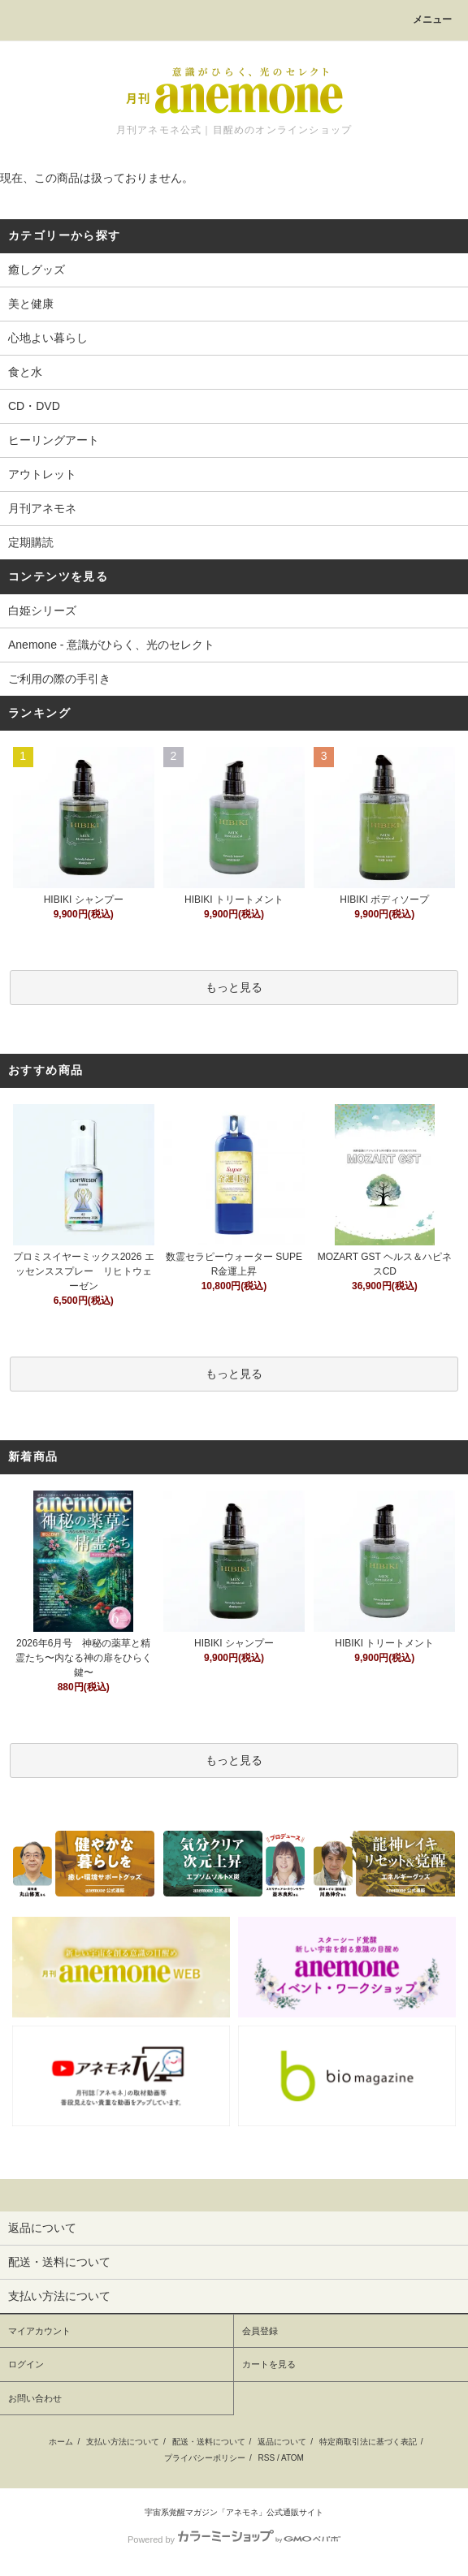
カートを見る (269, 2364)
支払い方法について (122, 2441)
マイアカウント (39, 2331)
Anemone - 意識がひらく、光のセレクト (111, 644)
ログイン (26, 2364)
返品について (282, 2441)
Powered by (234, 2539)
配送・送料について (208, 2441)
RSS (266, 2457)
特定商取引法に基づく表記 (368, 2441)
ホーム (61, 2441)
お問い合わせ (35, 2398)
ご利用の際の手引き (59, 678)
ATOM (292, 2457)
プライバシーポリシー (204, 2457)
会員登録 (260, 2331)
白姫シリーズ (42, 610)
